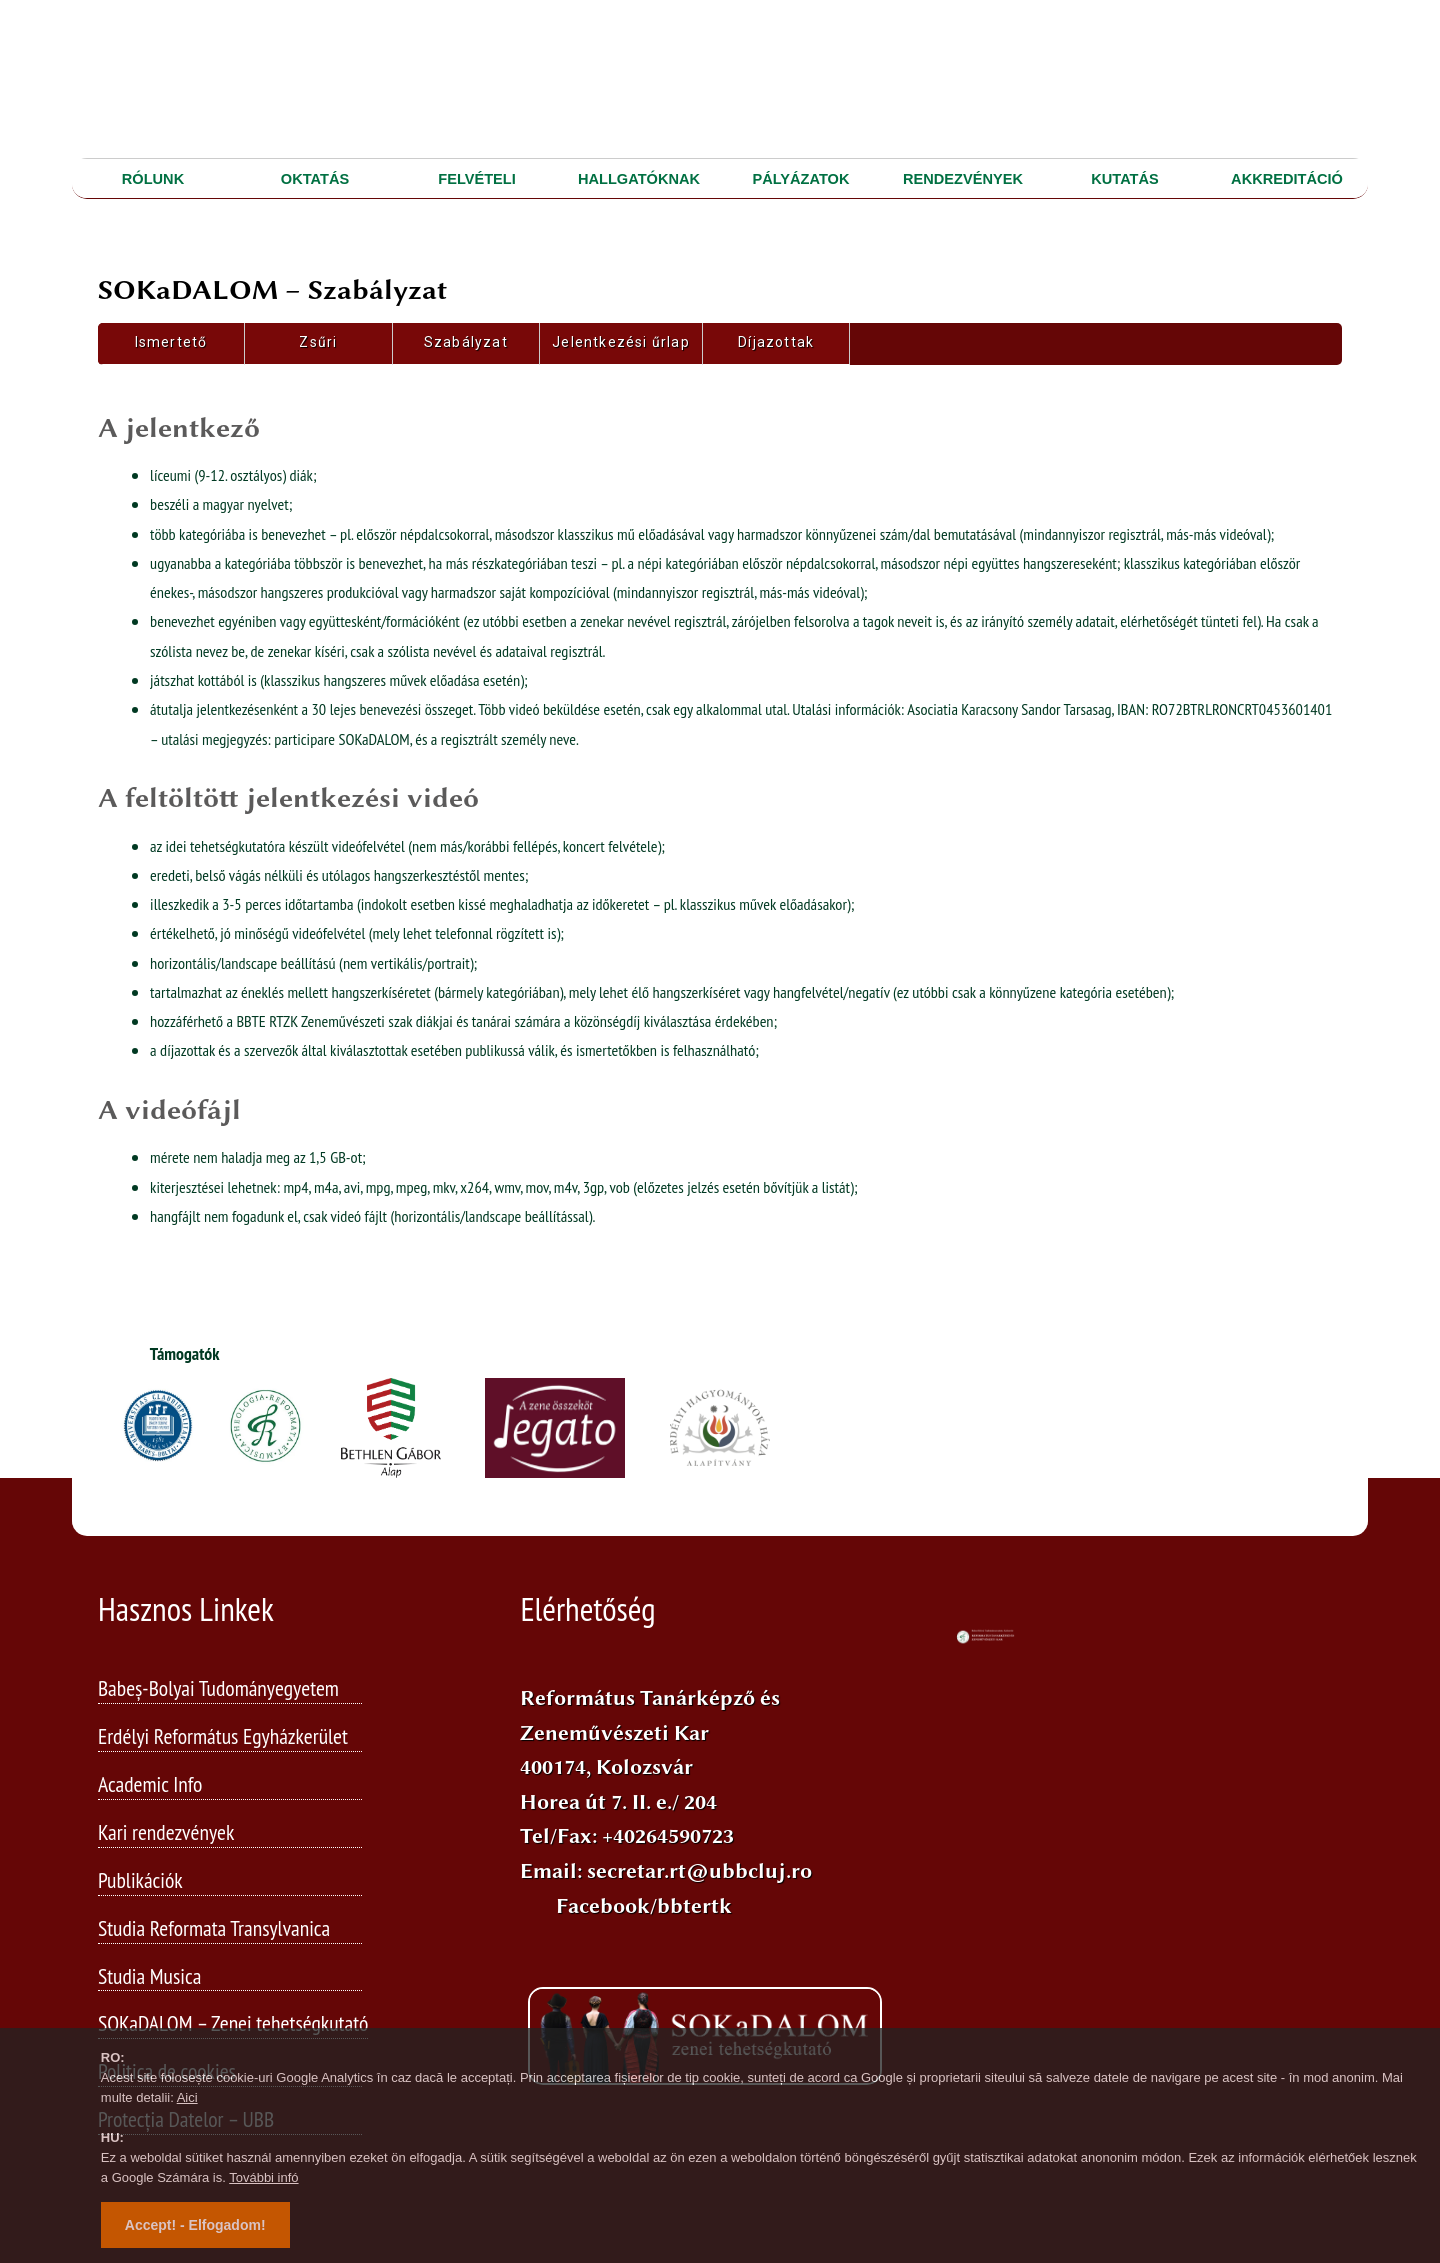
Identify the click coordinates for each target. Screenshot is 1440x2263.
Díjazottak (776, 342)
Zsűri (318, 342)
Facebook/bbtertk (644, 1906)
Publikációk (140, 1881)
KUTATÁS (1124, 179)
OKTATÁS (315, 179)
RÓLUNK (153, 179)
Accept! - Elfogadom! (195, 2225)
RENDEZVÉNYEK (963, 179)
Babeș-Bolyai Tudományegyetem (218, 1689)
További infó (263, 2177)
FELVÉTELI (476, 179)
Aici (187, 2097)
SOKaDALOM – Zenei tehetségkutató (233, 2024)
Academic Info (150, 1785)
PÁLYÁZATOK (801, 179)
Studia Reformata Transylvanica (214, 1929)
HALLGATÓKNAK (639, 179)
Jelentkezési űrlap (621, 342)
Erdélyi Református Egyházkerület (223, 1737)
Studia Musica (149, 1977)
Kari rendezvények (166, 1833)
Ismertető (171, 342)
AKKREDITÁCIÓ (1287, 179)
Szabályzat (466, 342)
